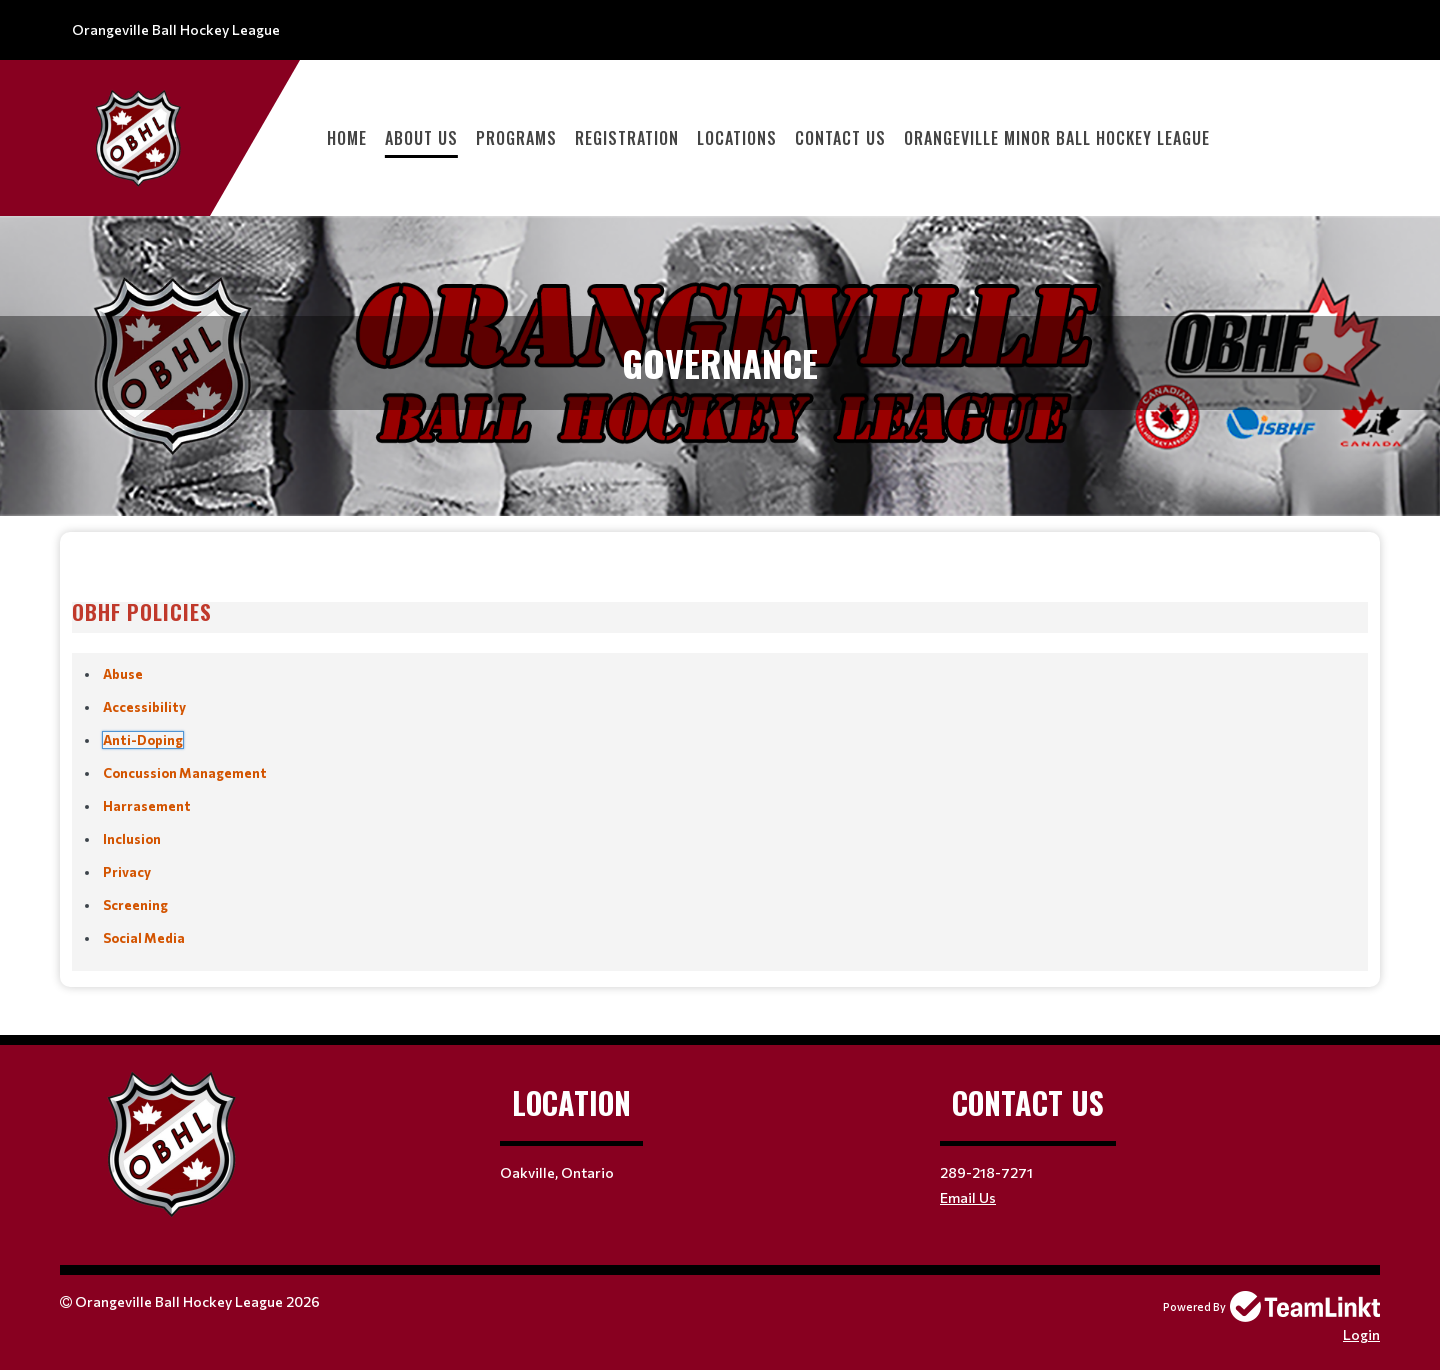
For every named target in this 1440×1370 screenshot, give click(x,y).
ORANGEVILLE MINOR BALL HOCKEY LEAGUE (1057, 138)
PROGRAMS (516, 138)
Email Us (968, 1197)
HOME (347, 138)
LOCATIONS (737, 138)
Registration (627, 138)
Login (1361, 1334)
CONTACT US (840, 138)
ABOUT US (421, 138)
